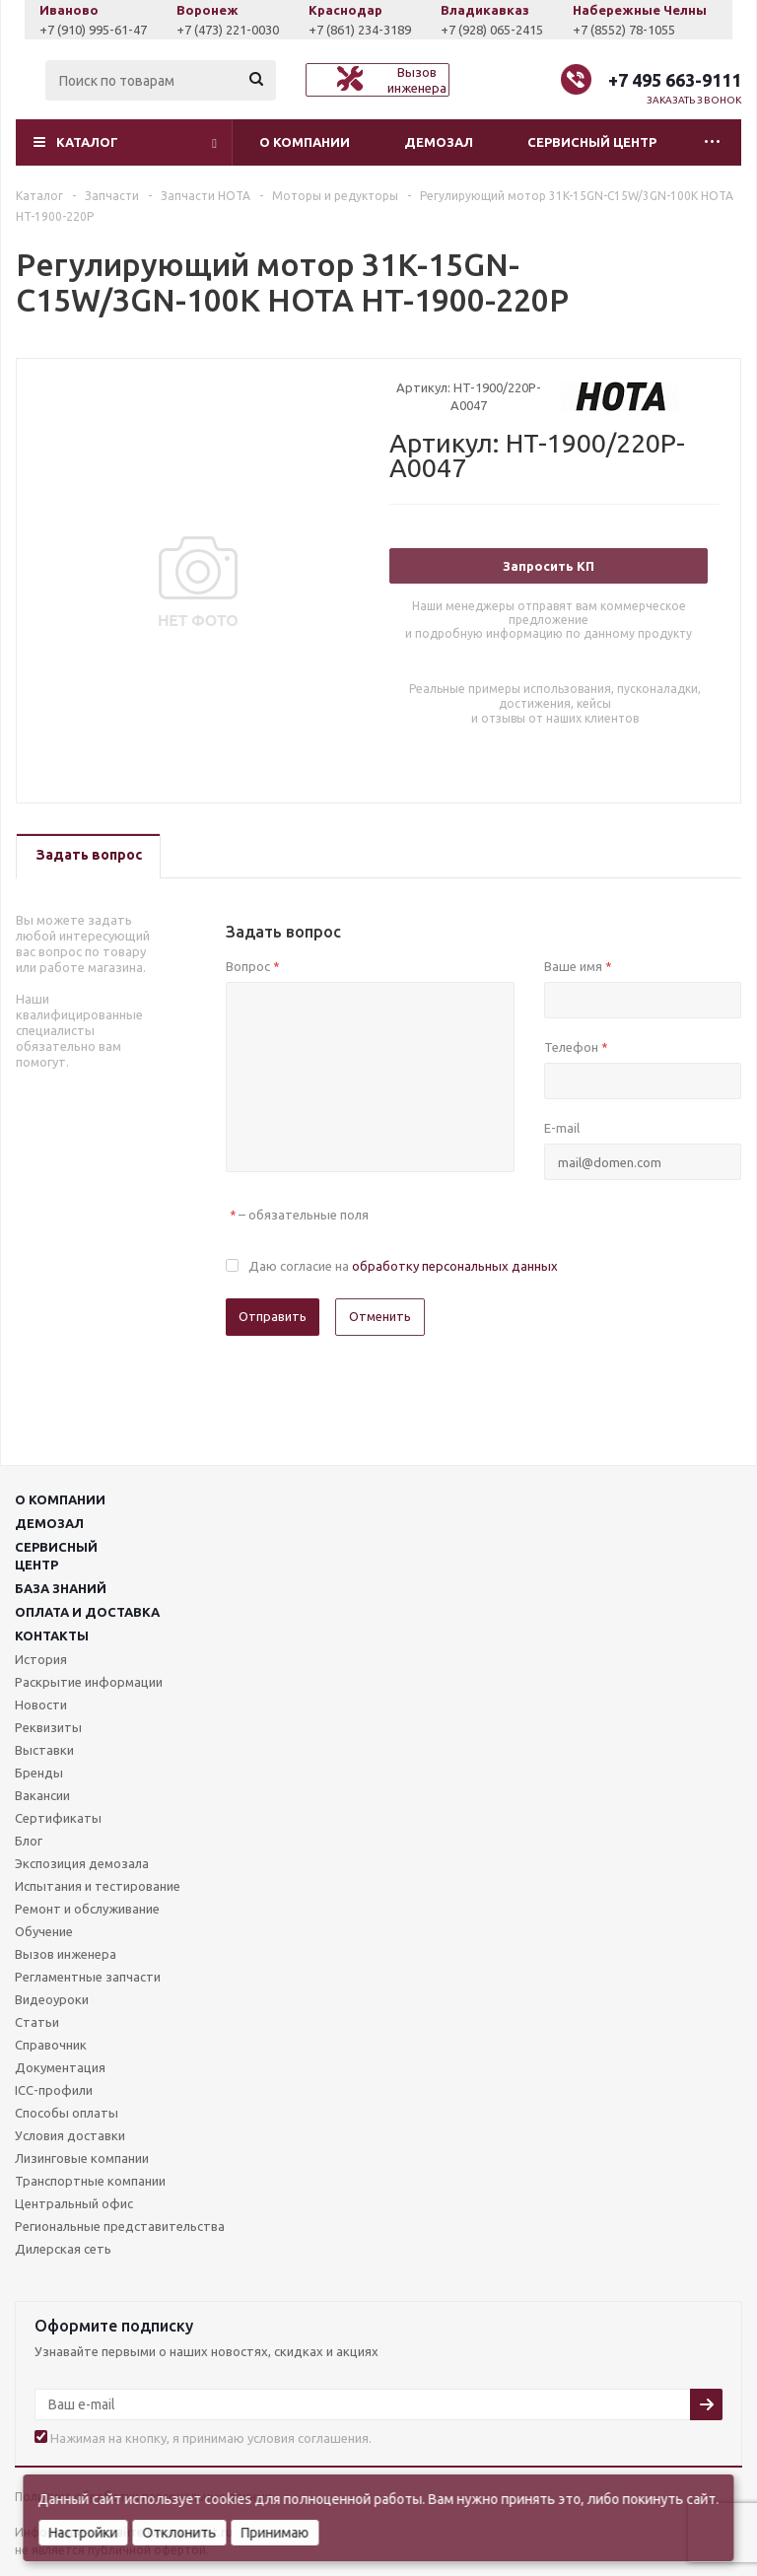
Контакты (52, 1635)
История (41, 1659)
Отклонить (179, 2533)
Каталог (87, 142)
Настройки (82, 2533)
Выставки (44, 1750)
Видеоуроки (52, 1999)
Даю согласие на (403, 1266)
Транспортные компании (90, 2181)
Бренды (39, 1772)
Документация (60, 2067)
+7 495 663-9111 (674, 80)
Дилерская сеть (63, 2249)
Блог (28, 1840)
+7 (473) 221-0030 (243, 29)
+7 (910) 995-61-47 (109, 29)
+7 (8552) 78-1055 (639, 29)
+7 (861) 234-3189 (375, 29)
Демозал (438, 142)
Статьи (37, 2022)
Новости (41, 1704)
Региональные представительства (120, 2226)
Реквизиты (48, 1727)
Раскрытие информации (89, 1682)
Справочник (51, 2045)
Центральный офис (74, 2203)
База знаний (60, 1588)
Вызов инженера (65, 1954)
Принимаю (275, 2533)
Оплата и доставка (87, 1612)
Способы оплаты (66, 2113)
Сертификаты (58, 1818)
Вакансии (42, 1795)
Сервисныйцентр (56, 1555)
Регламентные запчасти (88, 1977)
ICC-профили (54, 2090)
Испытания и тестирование (97, 1886)
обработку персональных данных (455, 1266)
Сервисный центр (591, 142)
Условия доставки (70, 2135)
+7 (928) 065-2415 (507, 29)
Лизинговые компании (82, 2158)
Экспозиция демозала (82, 1863)
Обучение (44, 1931)
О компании (304, 142)
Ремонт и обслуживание (87, 1908)
